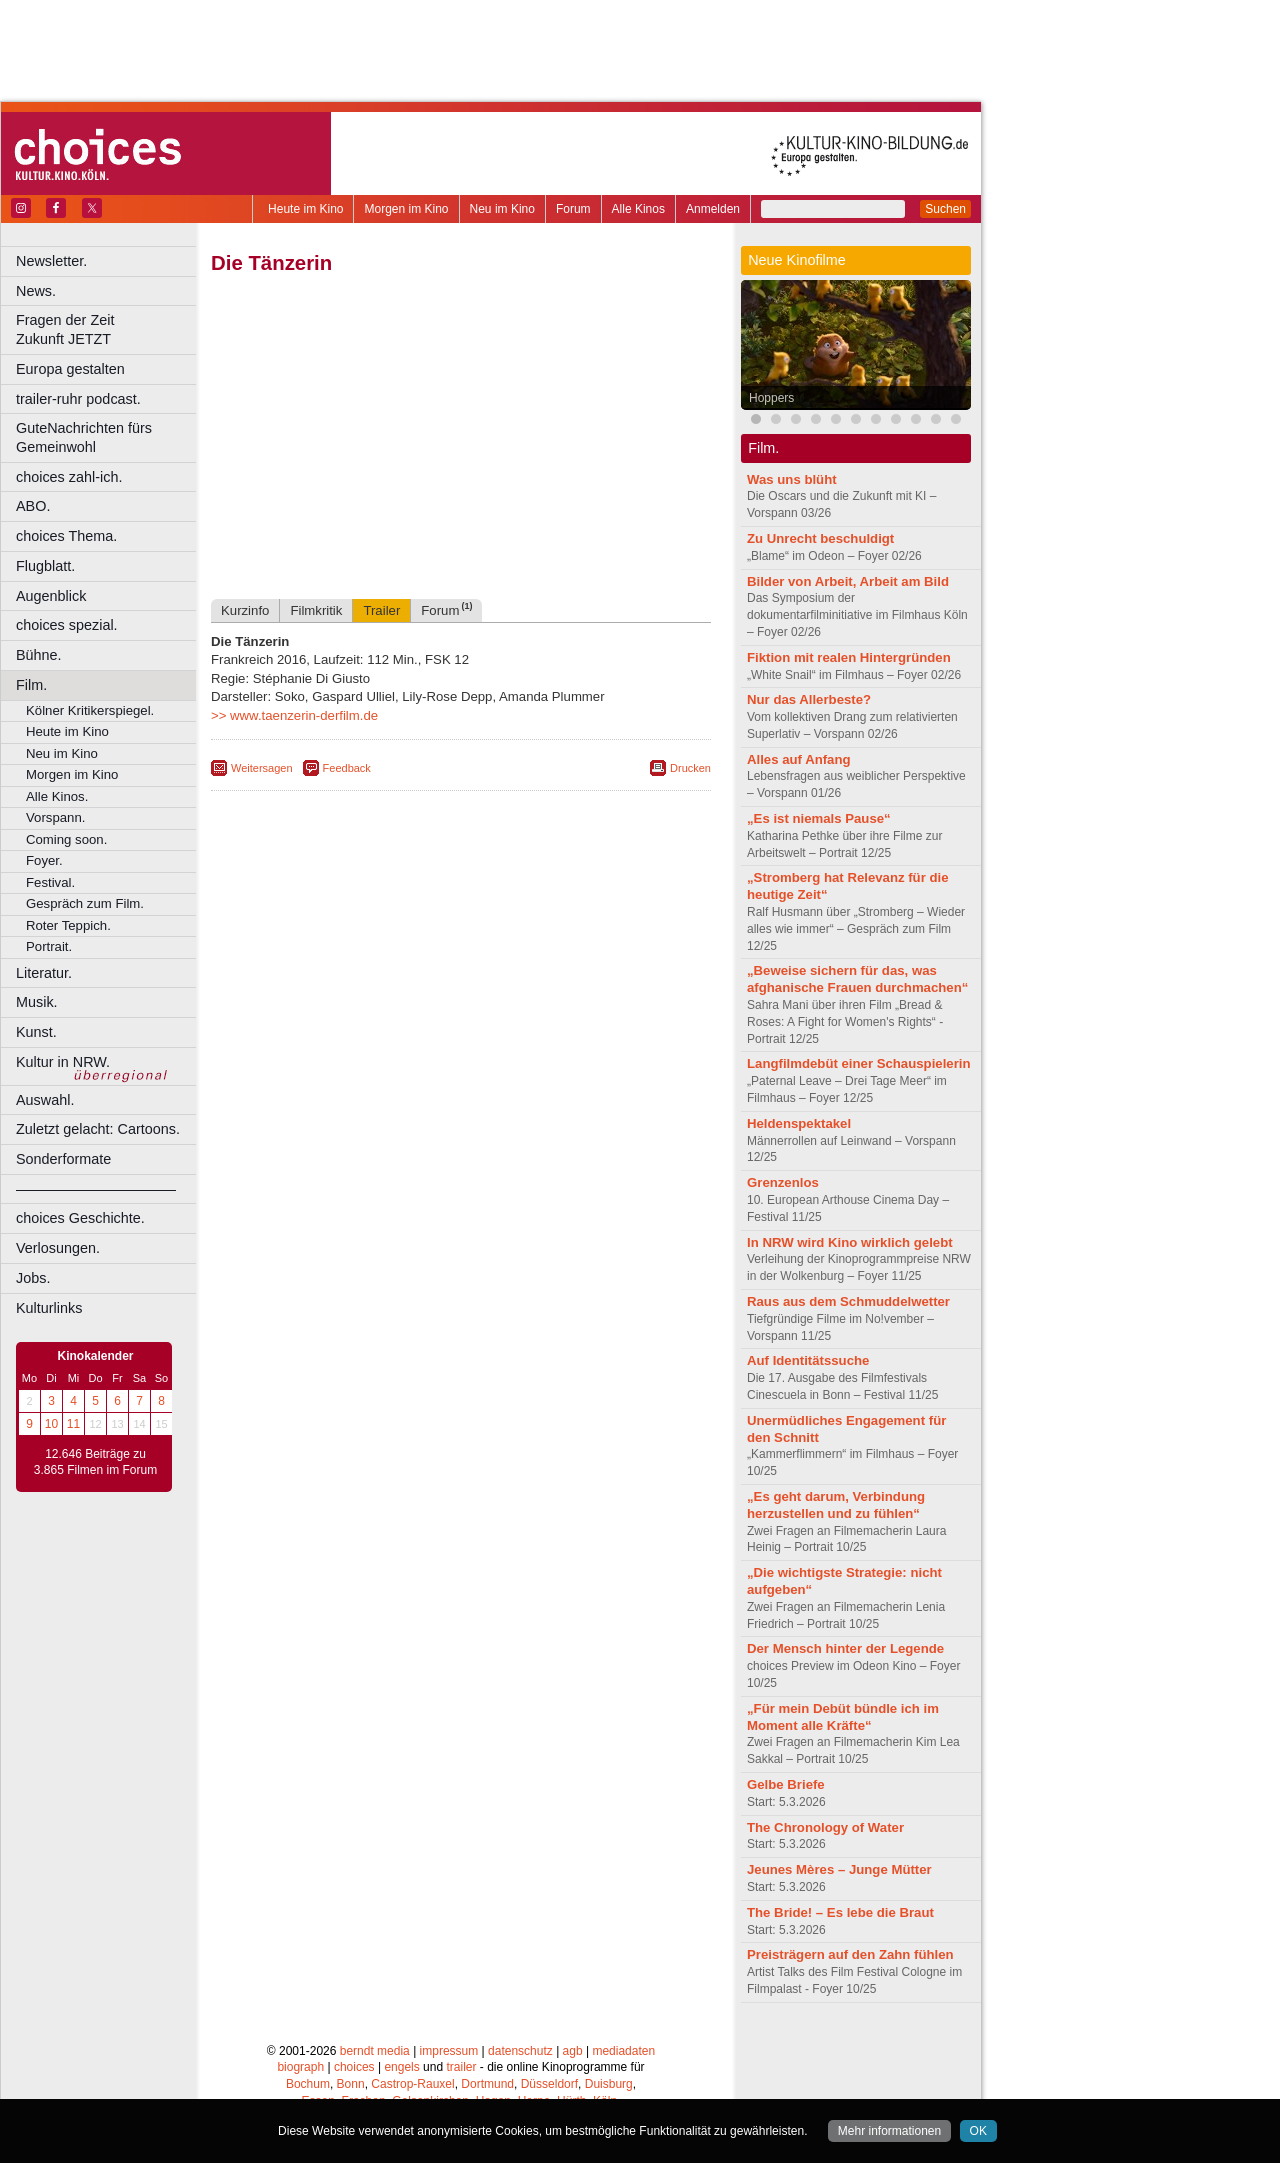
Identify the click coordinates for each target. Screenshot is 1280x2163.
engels (401, 2067)
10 (51, 1424)
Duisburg (609, 2084)
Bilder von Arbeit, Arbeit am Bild (848, 581)
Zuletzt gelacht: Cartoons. (98, 1129)
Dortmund (487, 2084)
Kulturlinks (49, 1308)
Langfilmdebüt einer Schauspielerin (859, 1063)
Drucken (690, 768)
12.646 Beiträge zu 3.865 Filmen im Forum (95, 1462)
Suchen (945, 209)
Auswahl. (45, 1100)
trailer (461, 2067)
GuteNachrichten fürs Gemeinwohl (84, 437)
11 (73, 1424)
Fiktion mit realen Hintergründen (849, 657)
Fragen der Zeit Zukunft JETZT (108, 329)
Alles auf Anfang (799, 759)
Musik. (37, 1002)
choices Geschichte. (80, 1218)
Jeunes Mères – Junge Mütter (839, 1869)
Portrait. (49, 946)
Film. (31, 685)
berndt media (375, 2051)
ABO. (33, 506)
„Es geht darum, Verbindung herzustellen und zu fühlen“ (836, 1505)
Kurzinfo (245, 610)
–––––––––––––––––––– (96, 1189)
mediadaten (623, 2051)
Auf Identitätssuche (808, 1360)
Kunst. (36, 1032)
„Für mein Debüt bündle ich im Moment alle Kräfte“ (843, 1717)
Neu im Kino (502, 209)
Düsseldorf (549, 2084)
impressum (449, 2051)
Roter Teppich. (68, 925)
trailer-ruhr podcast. (78, 399)
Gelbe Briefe (786, 1784)
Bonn (351, 2084)
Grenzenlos (783, 1182)
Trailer (381, 610)
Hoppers (771, 398)
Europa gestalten (70, 369)
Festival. (50, 882)
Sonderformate (63, 1159)
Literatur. (44, 973)
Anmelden (713, 209)
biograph (300, 2067)
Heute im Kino (305, 209)
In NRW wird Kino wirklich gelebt (850, 1242)
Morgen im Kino (406, 209)
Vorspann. (55, 817)
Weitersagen (262, 768)
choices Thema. (66, 536)
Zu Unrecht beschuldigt (820, 538)
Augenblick (51, 596)
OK (978, 2131)
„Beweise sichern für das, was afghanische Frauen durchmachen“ (857, 979)
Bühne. (39, 655)
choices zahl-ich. (69, 477)
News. (36, 291)
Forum (573, 209)
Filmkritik (316, 610)
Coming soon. (66, 839)
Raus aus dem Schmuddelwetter (848, 1301)
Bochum (308, 2084)
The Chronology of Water (825, 1827)
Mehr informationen (889, 2131)
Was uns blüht (792, 479)
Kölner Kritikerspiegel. (90, 710)
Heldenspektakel (799, 1123)
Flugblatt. (45, 566)
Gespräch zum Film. (85, 903)
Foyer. (44, 860)
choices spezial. (67, 625)
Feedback (347, 768)
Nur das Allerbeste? (809, 699)
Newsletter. (51, 261)
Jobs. (33, 1278)
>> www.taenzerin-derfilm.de (294, 715)
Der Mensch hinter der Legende (845, 1648)
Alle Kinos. (57, 796)
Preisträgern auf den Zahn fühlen (850, 1954)
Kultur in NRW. (63, 1062)
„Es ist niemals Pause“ (819, 818)
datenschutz (520, 2051)
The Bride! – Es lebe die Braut (840, 1912)
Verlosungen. (58, 1248)
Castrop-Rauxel (412, 2084)
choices (354, 2067)
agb (573, 2051)
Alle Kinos (638, 209)
